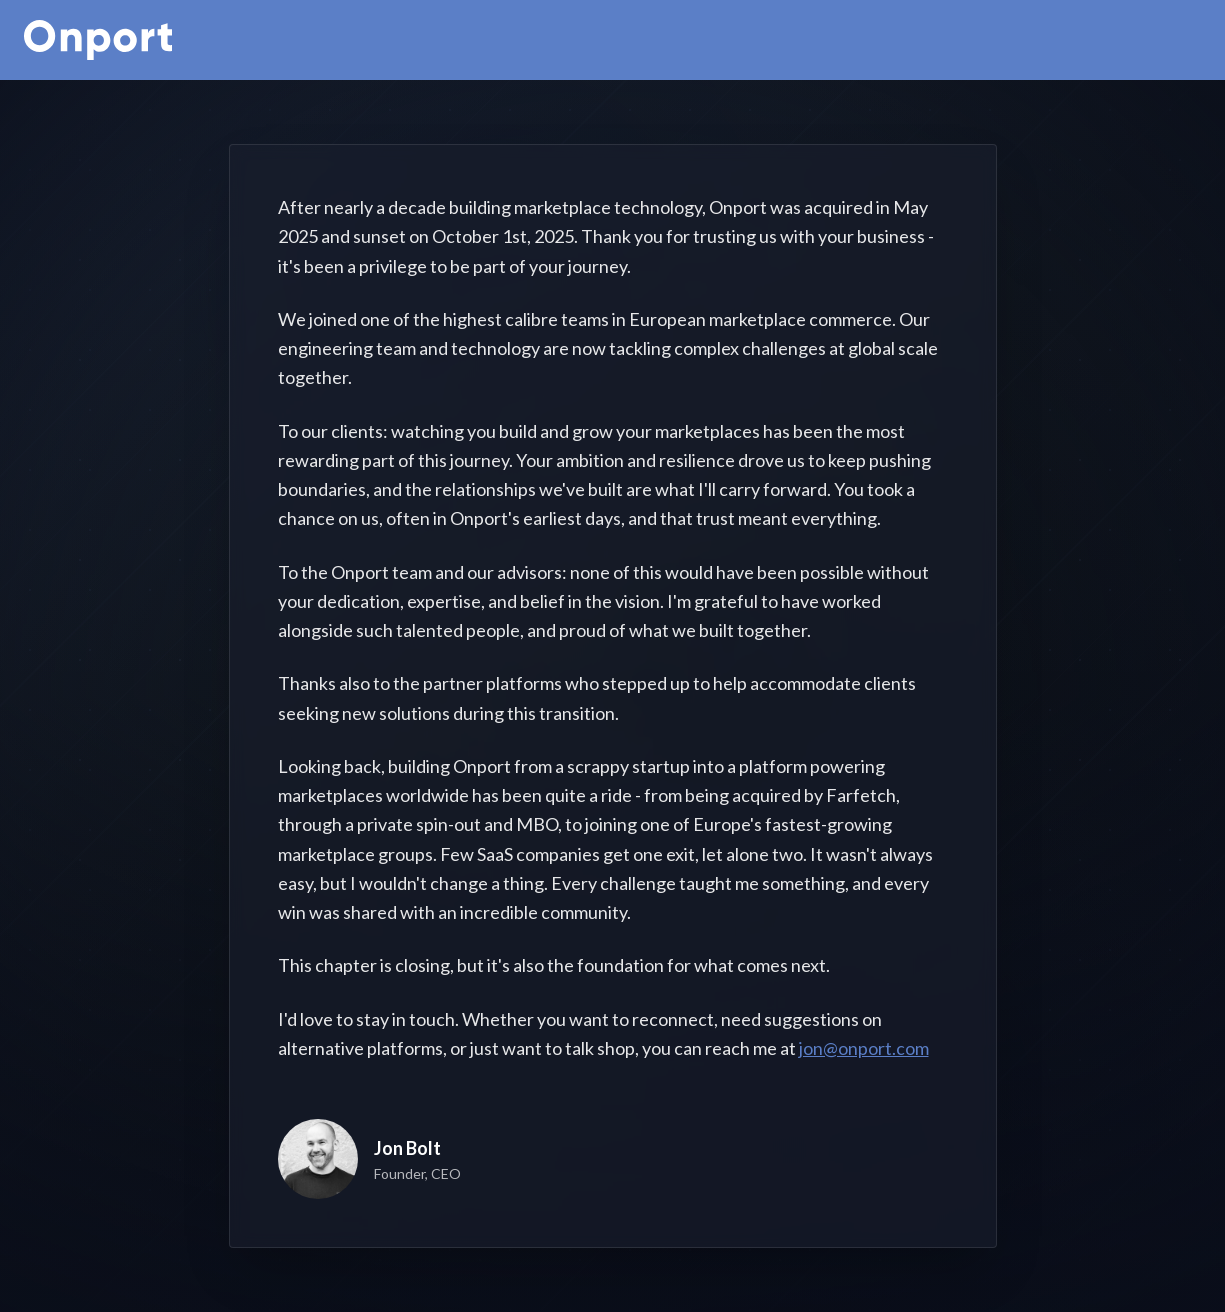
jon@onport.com (864, 1048)
